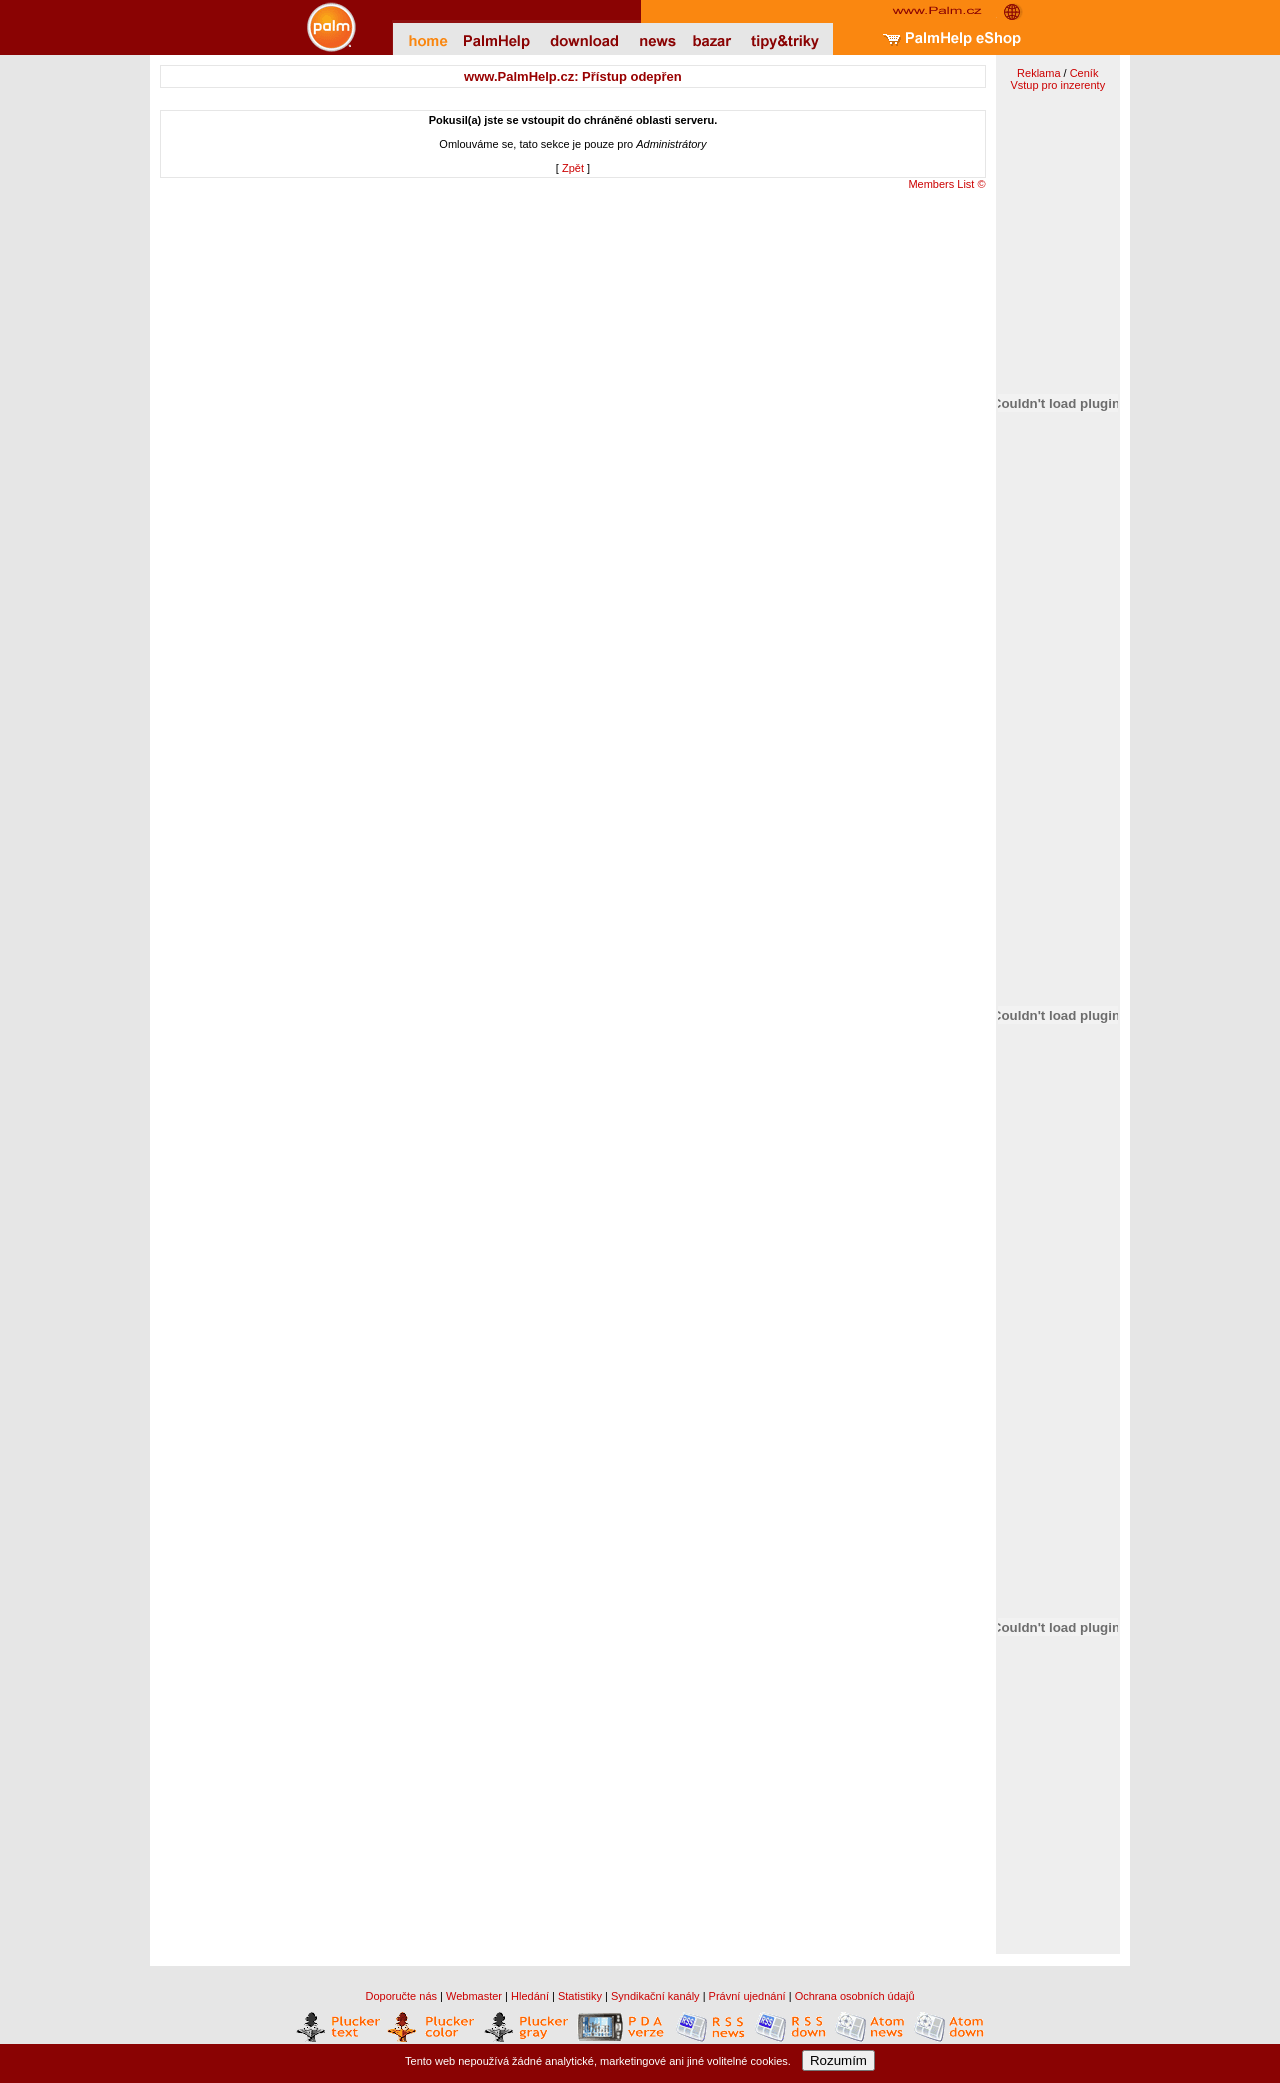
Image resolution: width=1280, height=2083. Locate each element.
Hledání (530, 1996)
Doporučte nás (401, 1996)
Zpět (573, 168)
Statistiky (580, 1996)
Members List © (946, 184)
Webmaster (474, 1996)
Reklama (1038, 73)
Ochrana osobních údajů (855, 1996)
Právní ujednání (747, 1996)
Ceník (1084, 73)
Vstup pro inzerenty (1057, 85)
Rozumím (838, 2060)
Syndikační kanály (655, 1996)
